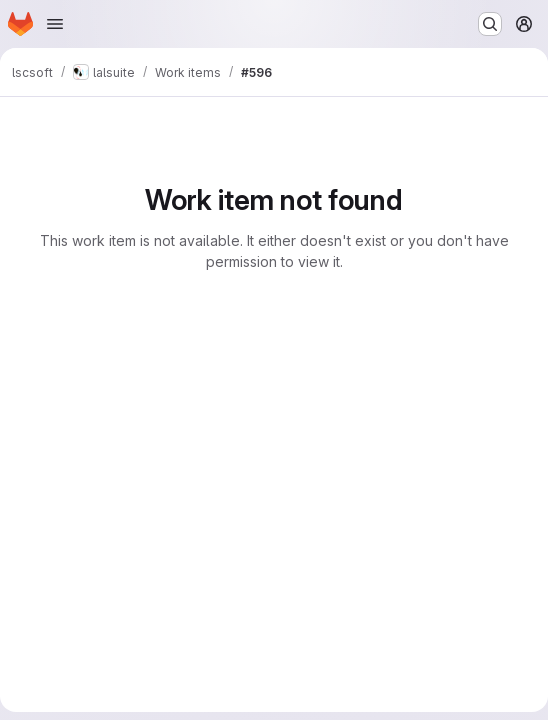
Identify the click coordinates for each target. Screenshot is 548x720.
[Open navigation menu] (55, 24)
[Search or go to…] (490, 24)
